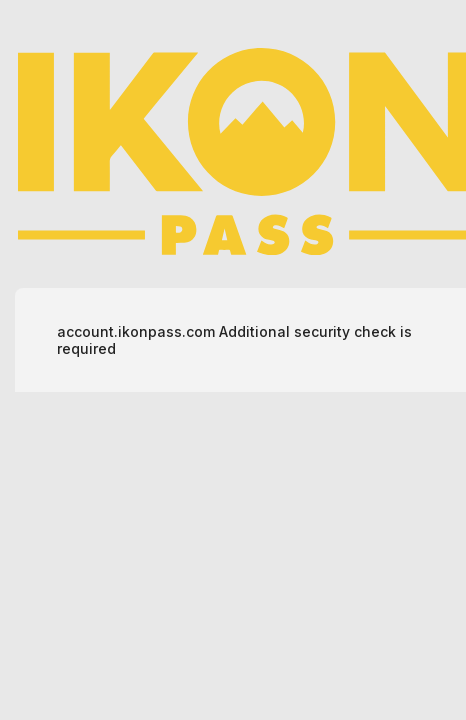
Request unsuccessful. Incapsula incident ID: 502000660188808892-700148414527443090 (233, 360)
